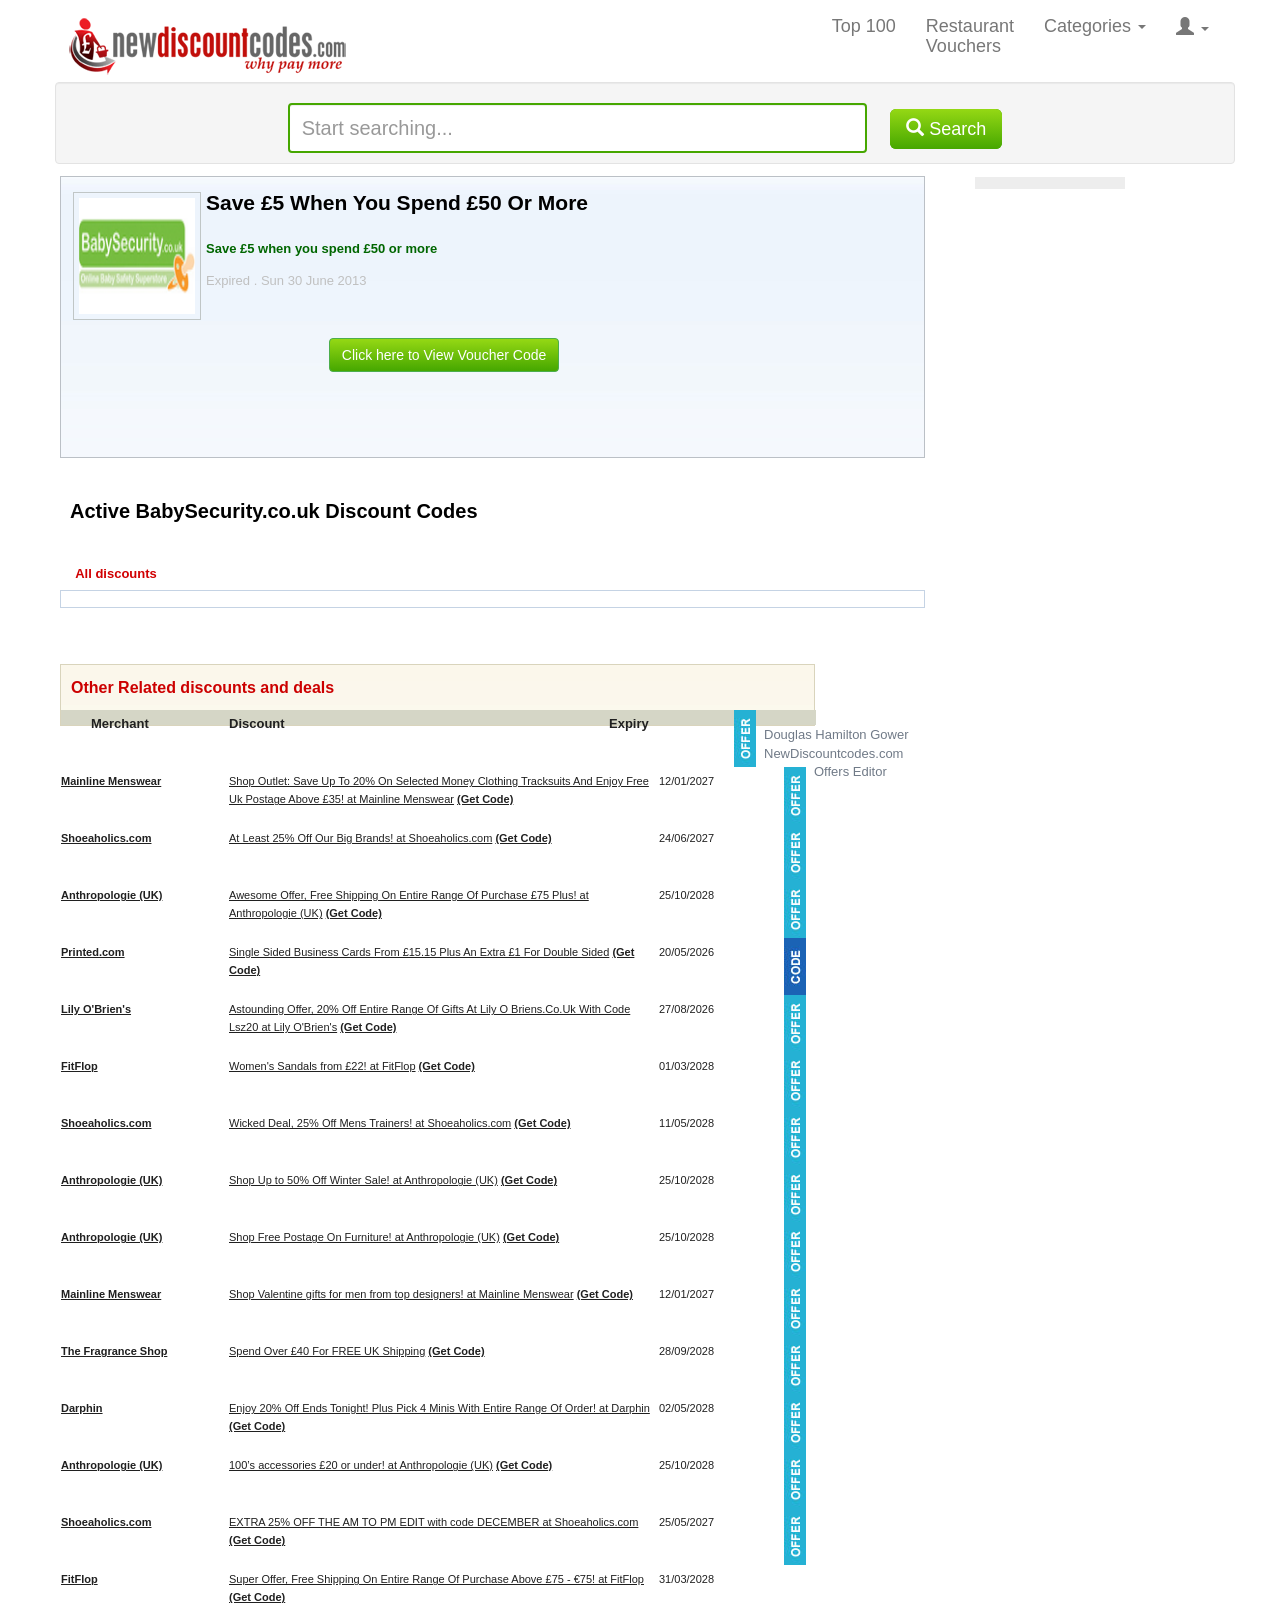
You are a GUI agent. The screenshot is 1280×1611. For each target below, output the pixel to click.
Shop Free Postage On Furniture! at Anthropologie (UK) (364, 1237)
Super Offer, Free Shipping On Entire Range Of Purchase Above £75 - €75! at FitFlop (436, 1579)
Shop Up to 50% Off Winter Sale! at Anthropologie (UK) (363, 1180)
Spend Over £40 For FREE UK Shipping (327, 1351)
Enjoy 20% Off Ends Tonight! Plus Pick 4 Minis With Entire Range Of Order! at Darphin (439, 1408)
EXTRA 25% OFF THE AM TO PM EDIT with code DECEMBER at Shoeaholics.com (433, 1522)
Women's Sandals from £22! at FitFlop (322, 1066)
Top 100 (864, 26)
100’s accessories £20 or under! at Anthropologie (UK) (361, 1465)
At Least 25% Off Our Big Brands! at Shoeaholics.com (360, 838)
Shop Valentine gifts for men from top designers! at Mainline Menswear (401, 1294)
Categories (1095, 26)
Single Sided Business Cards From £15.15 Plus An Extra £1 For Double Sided (419, 952)
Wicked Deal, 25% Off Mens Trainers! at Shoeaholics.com (370, 1123)
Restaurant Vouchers (970, 36)
